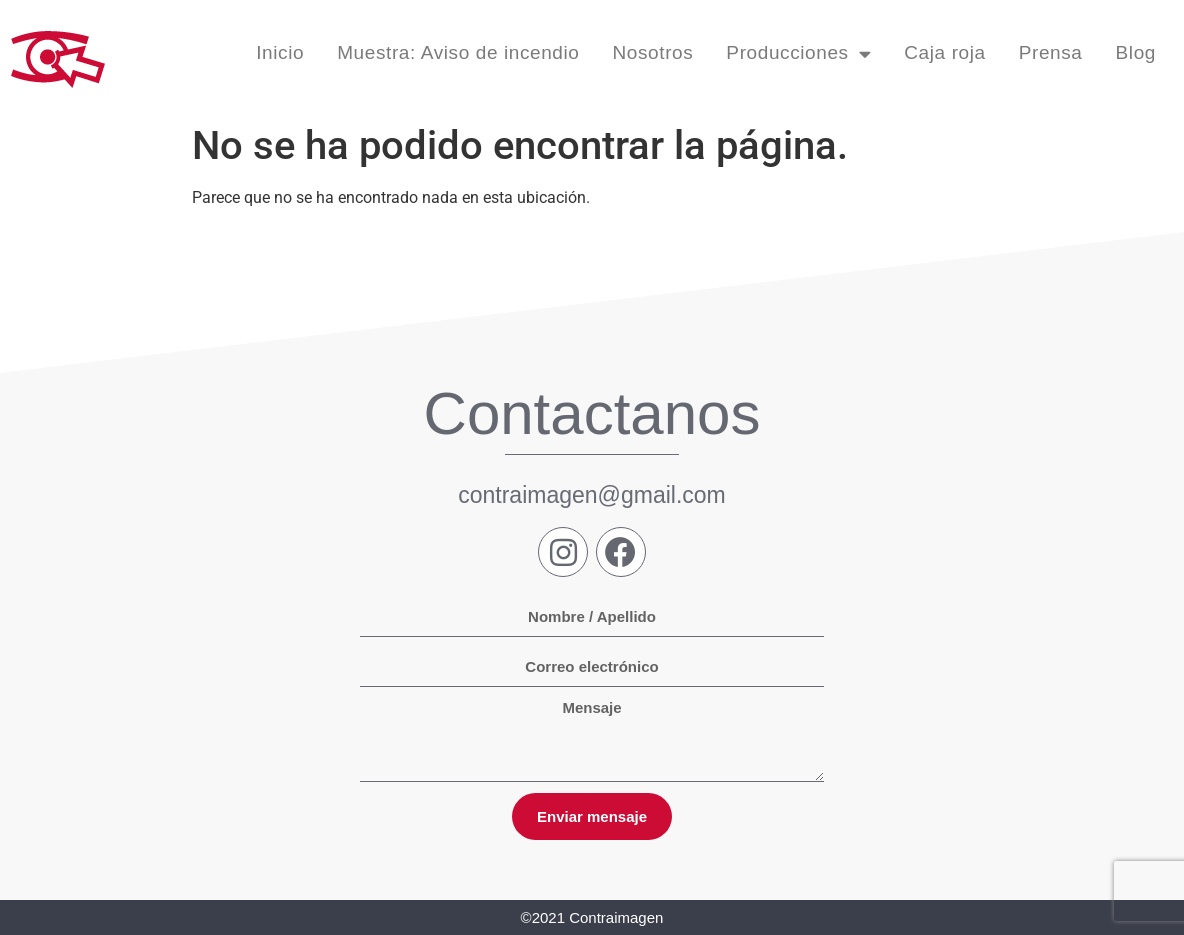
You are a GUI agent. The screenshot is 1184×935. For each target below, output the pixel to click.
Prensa (1051, 52)
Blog (1136, 52)
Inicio (280, 52)
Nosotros (653, 52)
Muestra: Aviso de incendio (458, 52)
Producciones (798, 53)
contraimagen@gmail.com (592, 495)
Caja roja (944, 52)
